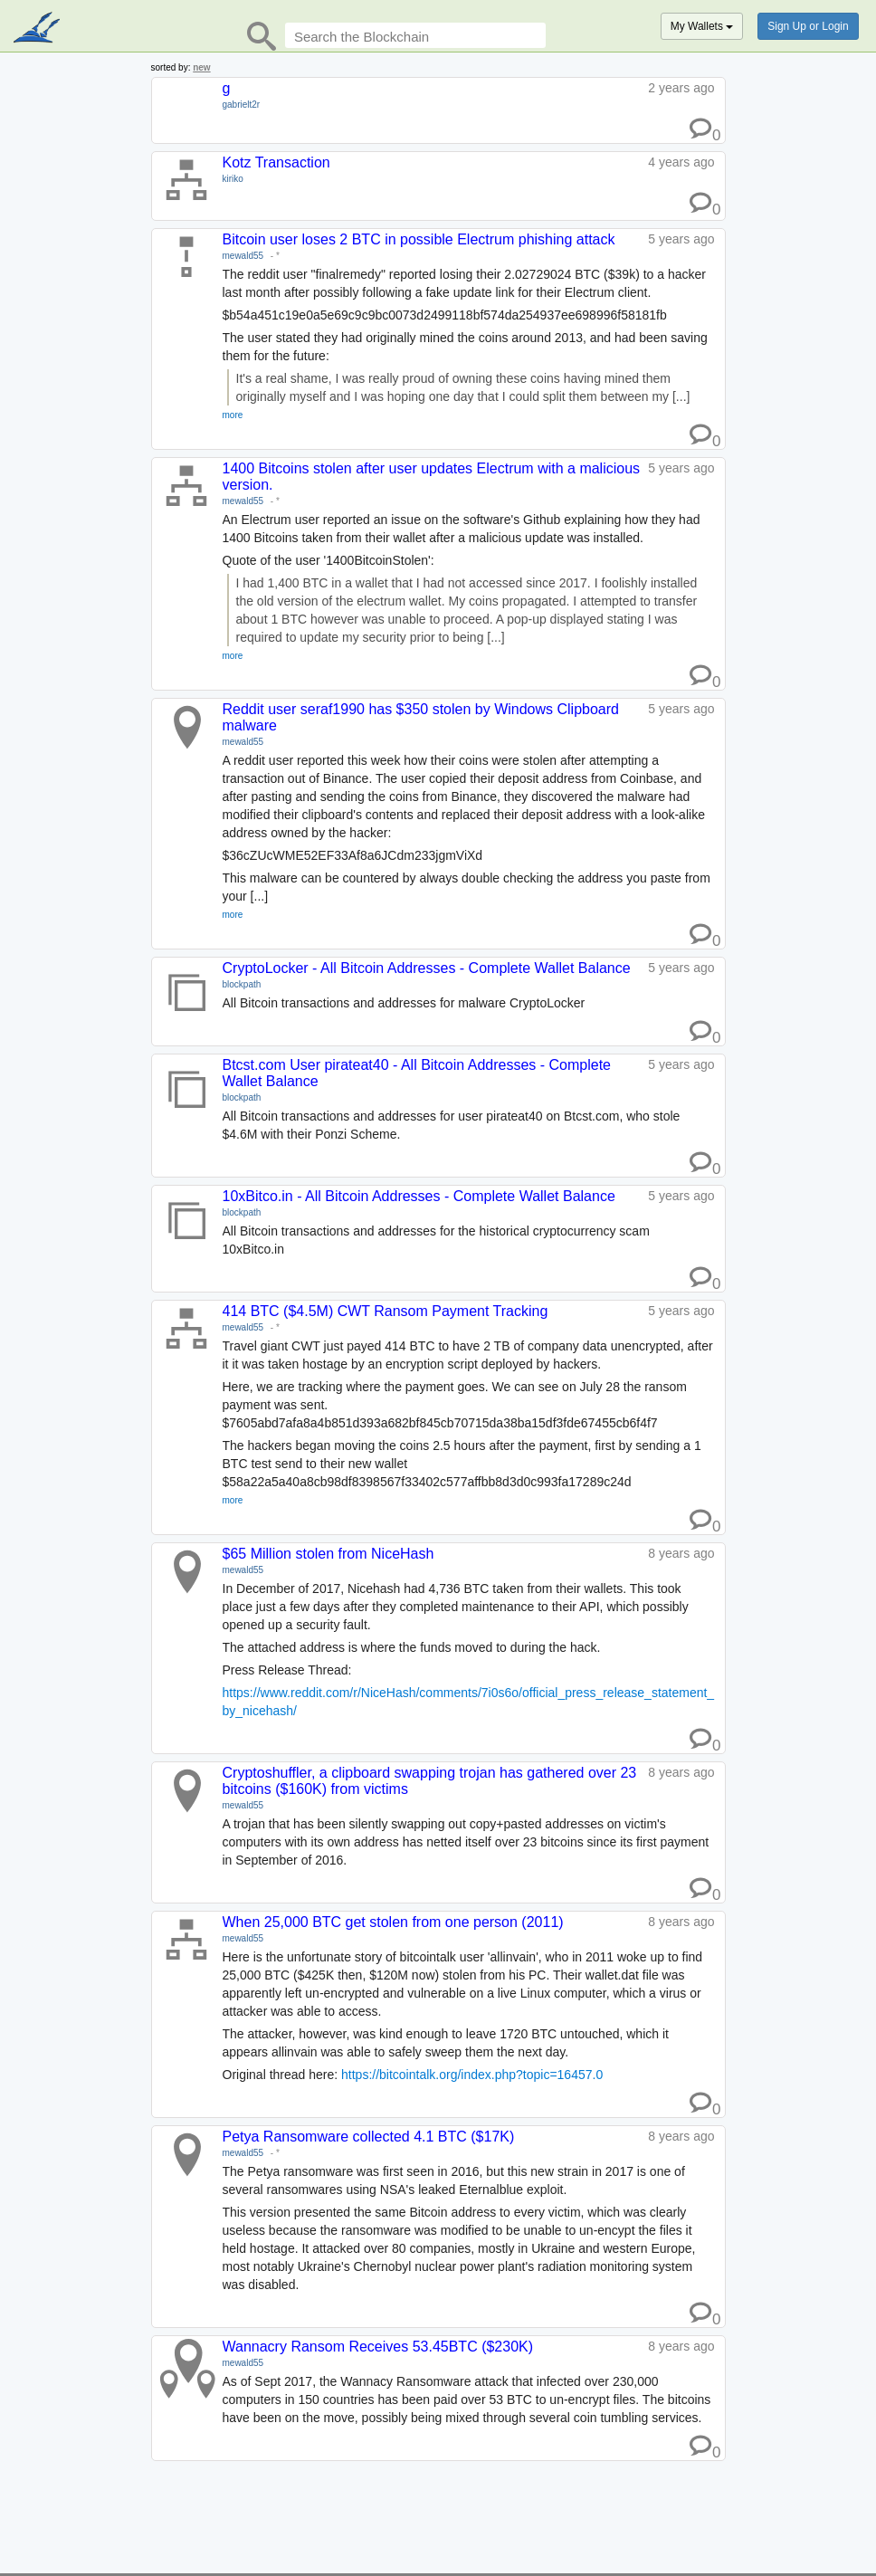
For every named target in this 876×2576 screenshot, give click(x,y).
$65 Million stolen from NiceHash (328, 1553)
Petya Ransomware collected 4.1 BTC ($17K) (369, 2136)
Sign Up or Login (807, 26)
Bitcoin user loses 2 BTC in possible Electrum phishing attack (419, 239)
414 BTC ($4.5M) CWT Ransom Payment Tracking (385, 1311)
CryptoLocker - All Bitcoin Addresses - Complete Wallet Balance (427, 968)
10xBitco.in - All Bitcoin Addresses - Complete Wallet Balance (419, 1196)
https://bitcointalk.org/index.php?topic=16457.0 (472, 2074)
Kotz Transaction (276, 162)
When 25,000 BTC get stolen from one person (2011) (393, 1922)
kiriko (233, 179)
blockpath (242, 984)
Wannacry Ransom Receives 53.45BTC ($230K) (378, 2346)
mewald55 (243, 256)
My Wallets (702, 26)
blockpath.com (38, 29)
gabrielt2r (242, 105)
